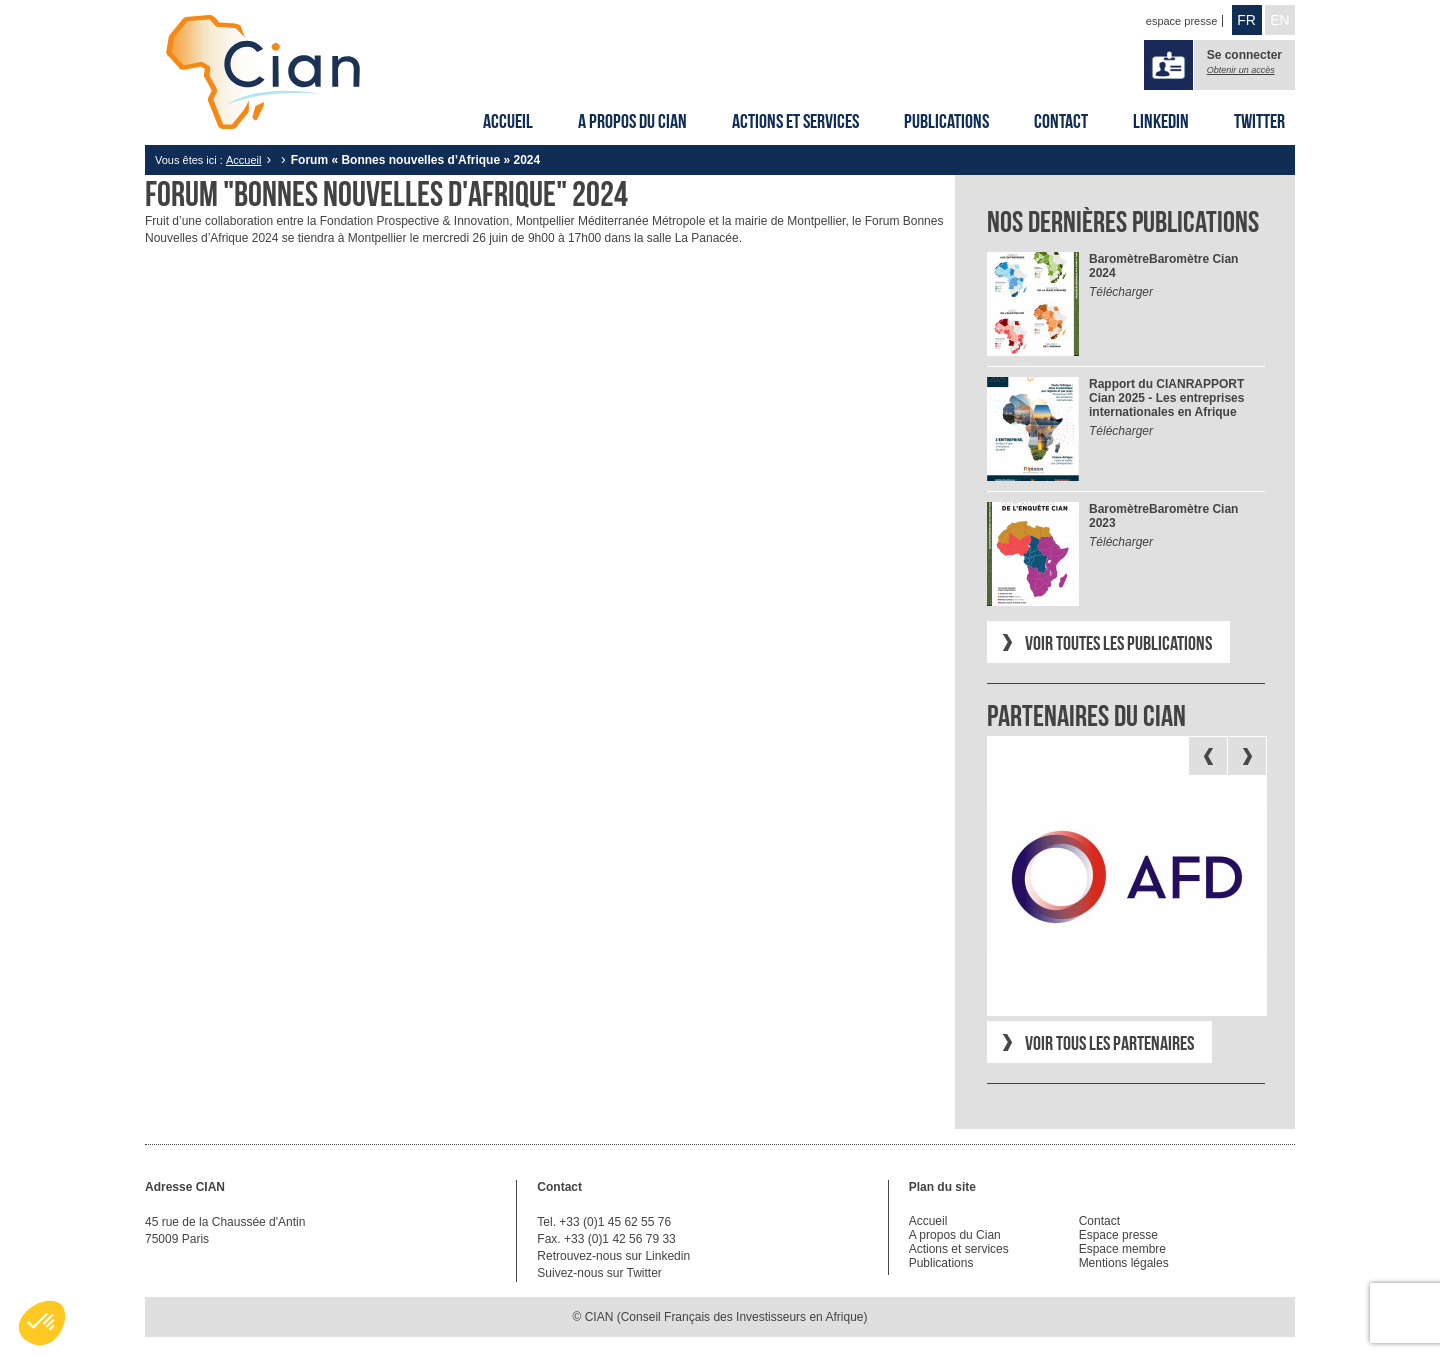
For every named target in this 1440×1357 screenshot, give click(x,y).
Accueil (508, 121)
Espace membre (1122, 1249)
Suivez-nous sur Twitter (599, 1273)
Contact (1061, 121)
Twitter (1259, 121)
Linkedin (1161, 121)
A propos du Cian (632, 121)
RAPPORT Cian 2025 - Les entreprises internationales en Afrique (1166, 398)
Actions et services (795, 121)
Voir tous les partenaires (1109, 1043)
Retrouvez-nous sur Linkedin (613, 1256)
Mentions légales (1124, 1263)
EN (1279, 20)
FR (1246, 20)
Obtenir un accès (1241, 70)
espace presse (1182, 21)
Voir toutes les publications (1118, 643)
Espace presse (1118, 1235)
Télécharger (1121, 292)
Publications (946, 121)
